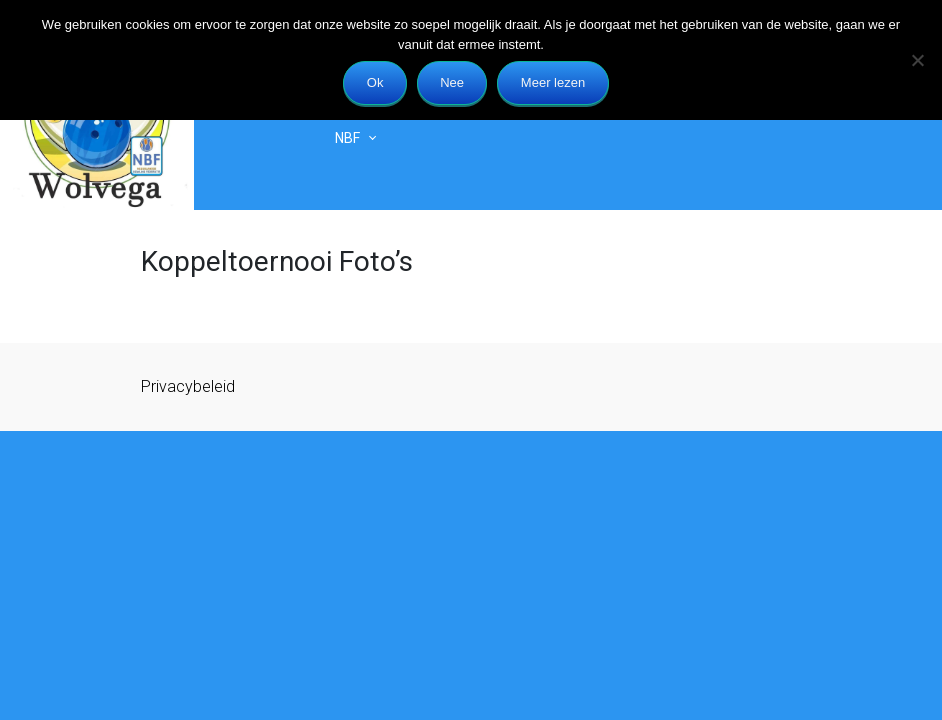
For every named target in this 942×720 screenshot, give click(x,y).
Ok (375, 82)
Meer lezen (553, 82)
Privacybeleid (188, 386)
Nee (452, 82)
